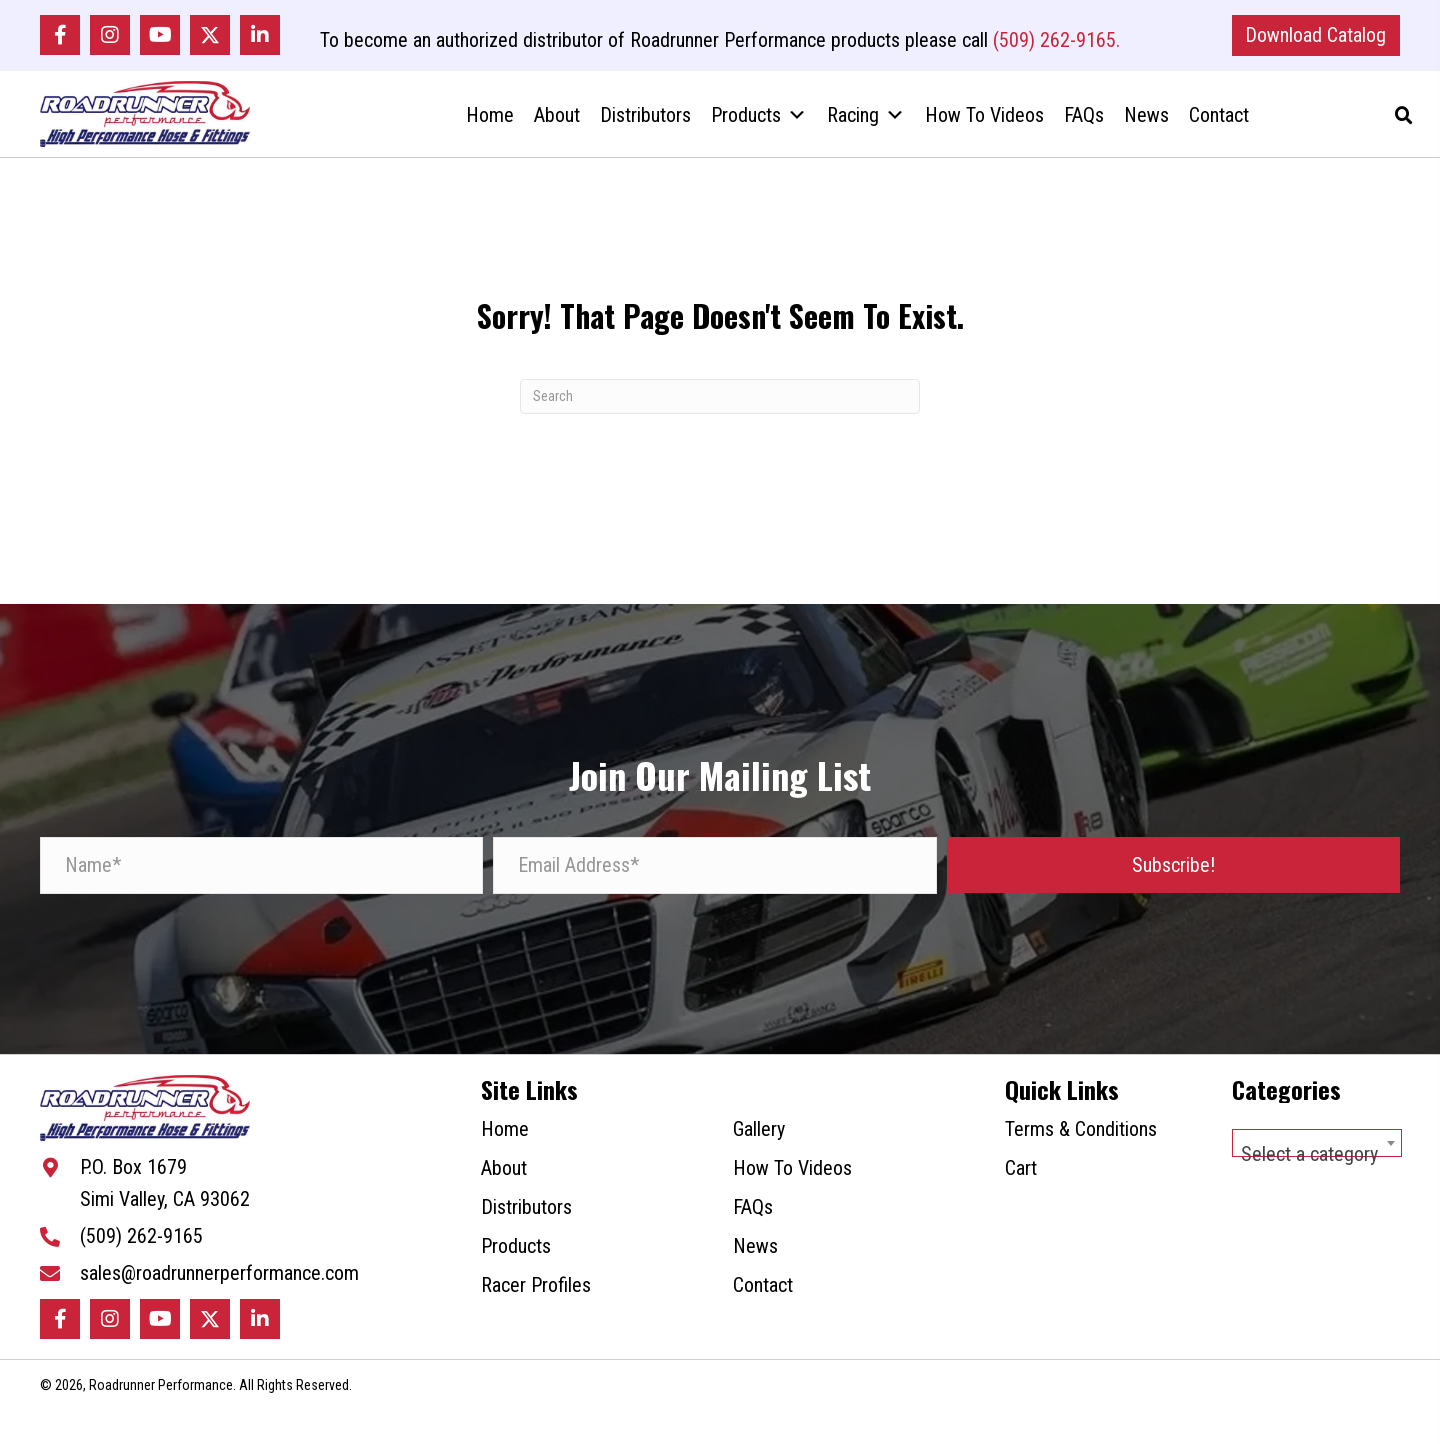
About (557, 129)
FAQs (1084, 129)
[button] (60, 39)
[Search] (720, 416)
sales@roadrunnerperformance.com (219, 1305)
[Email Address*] (714, 885)
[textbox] (1317, 1174)
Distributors (645, 129)
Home (490, 129)
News (1146, 129)
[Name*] (261, 885)
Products (759, 129)
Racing (866, 129)
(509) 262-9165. (1056, 44)
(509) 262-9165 (141, 1268)
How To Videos (984, 129)
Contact (1219, 129)
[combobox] (1317, 1163)
